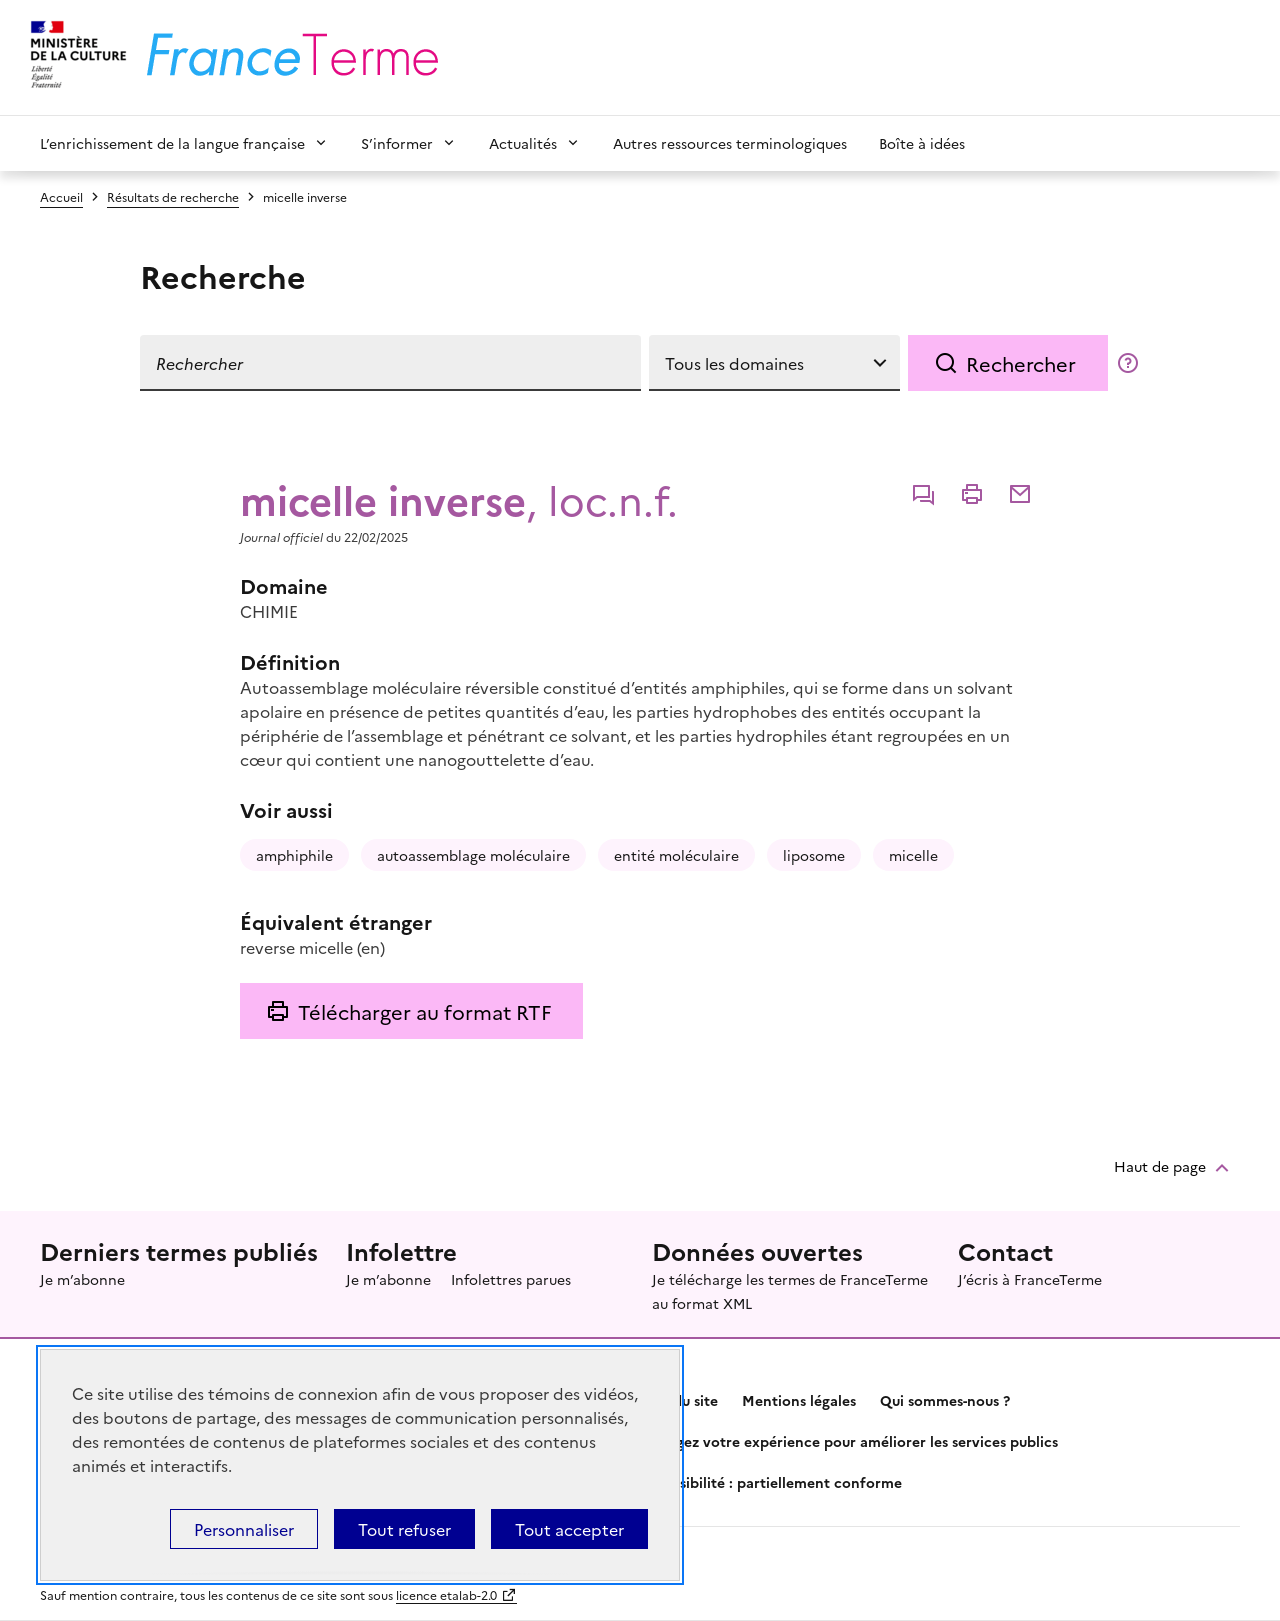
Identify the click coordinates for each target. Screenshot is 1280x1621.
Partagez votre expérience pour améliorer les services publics (849, 1441)
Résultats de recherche (173, 196)
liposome (814, 855)
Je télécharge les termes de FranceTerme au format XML (790, 1291)
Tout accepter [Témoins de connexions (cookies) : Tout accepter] (569, 1529)
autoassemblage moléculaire (473, 855)
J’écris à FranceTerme (1030, 1279)
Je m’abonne (82, 1279)
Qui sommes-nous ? (945, 1400)
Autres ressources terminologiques (730, 143)
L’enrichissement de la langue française (172, 143)
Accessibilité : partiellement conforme (771, 1482)
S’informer (397, 143)
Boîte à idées (922, 143)
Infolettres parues (511, 1279)
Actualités (523, 143)
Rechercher (1021, 363)
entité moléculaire (676, 855)
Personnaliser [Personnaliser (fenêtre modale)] (244, 1529)
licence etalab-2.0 (446, 1594)
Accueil (61, 196)
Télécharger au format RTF (424, 1011)
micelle (913, 855)
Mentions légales (799, 1400)
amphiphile (294, 855)
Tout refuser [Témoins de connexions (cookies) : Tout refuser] (404, 1529)
